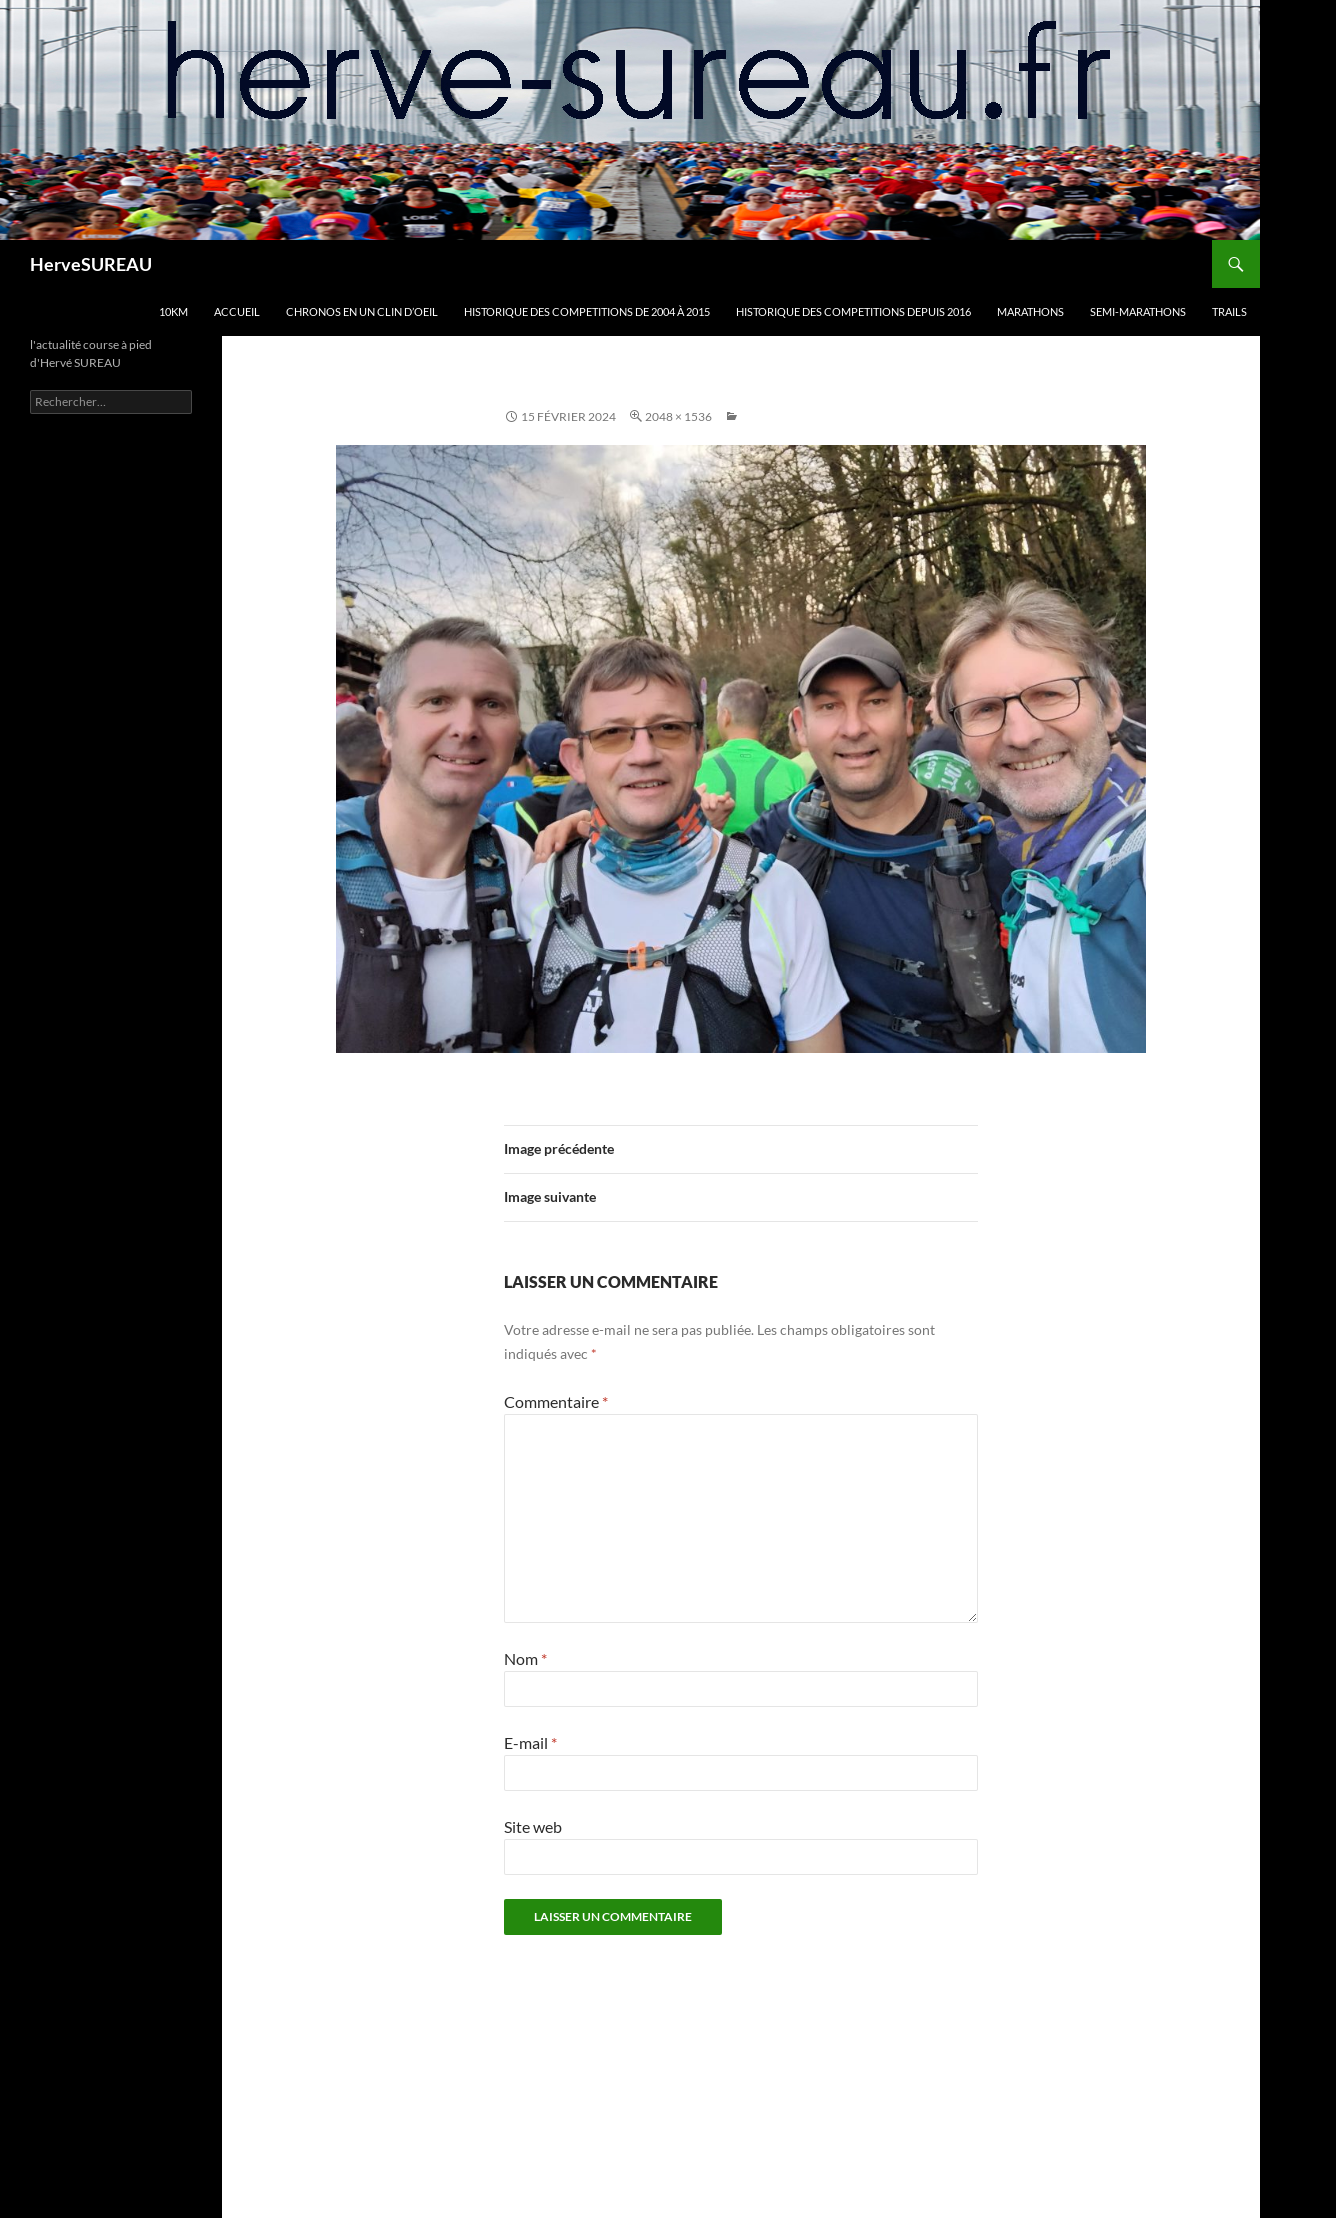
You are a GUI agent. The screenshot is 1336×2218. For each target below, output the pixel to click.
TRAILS (1229, 311)
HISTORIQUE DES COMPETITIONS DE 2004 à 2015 (587, 311)
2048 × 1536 (678, 416)
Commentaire (556, 1401)
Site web (533, 1826)
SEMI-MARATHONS (1138, 311)
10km (173, 311)
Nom (525, 1658)
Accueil (237, 311)
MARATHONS (1030, 311)
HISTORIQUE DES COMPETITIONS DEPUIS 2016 (853, 311)
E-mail (530, 1742)
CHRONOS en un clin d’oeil (362, 311)
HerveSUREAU (91, 264)
